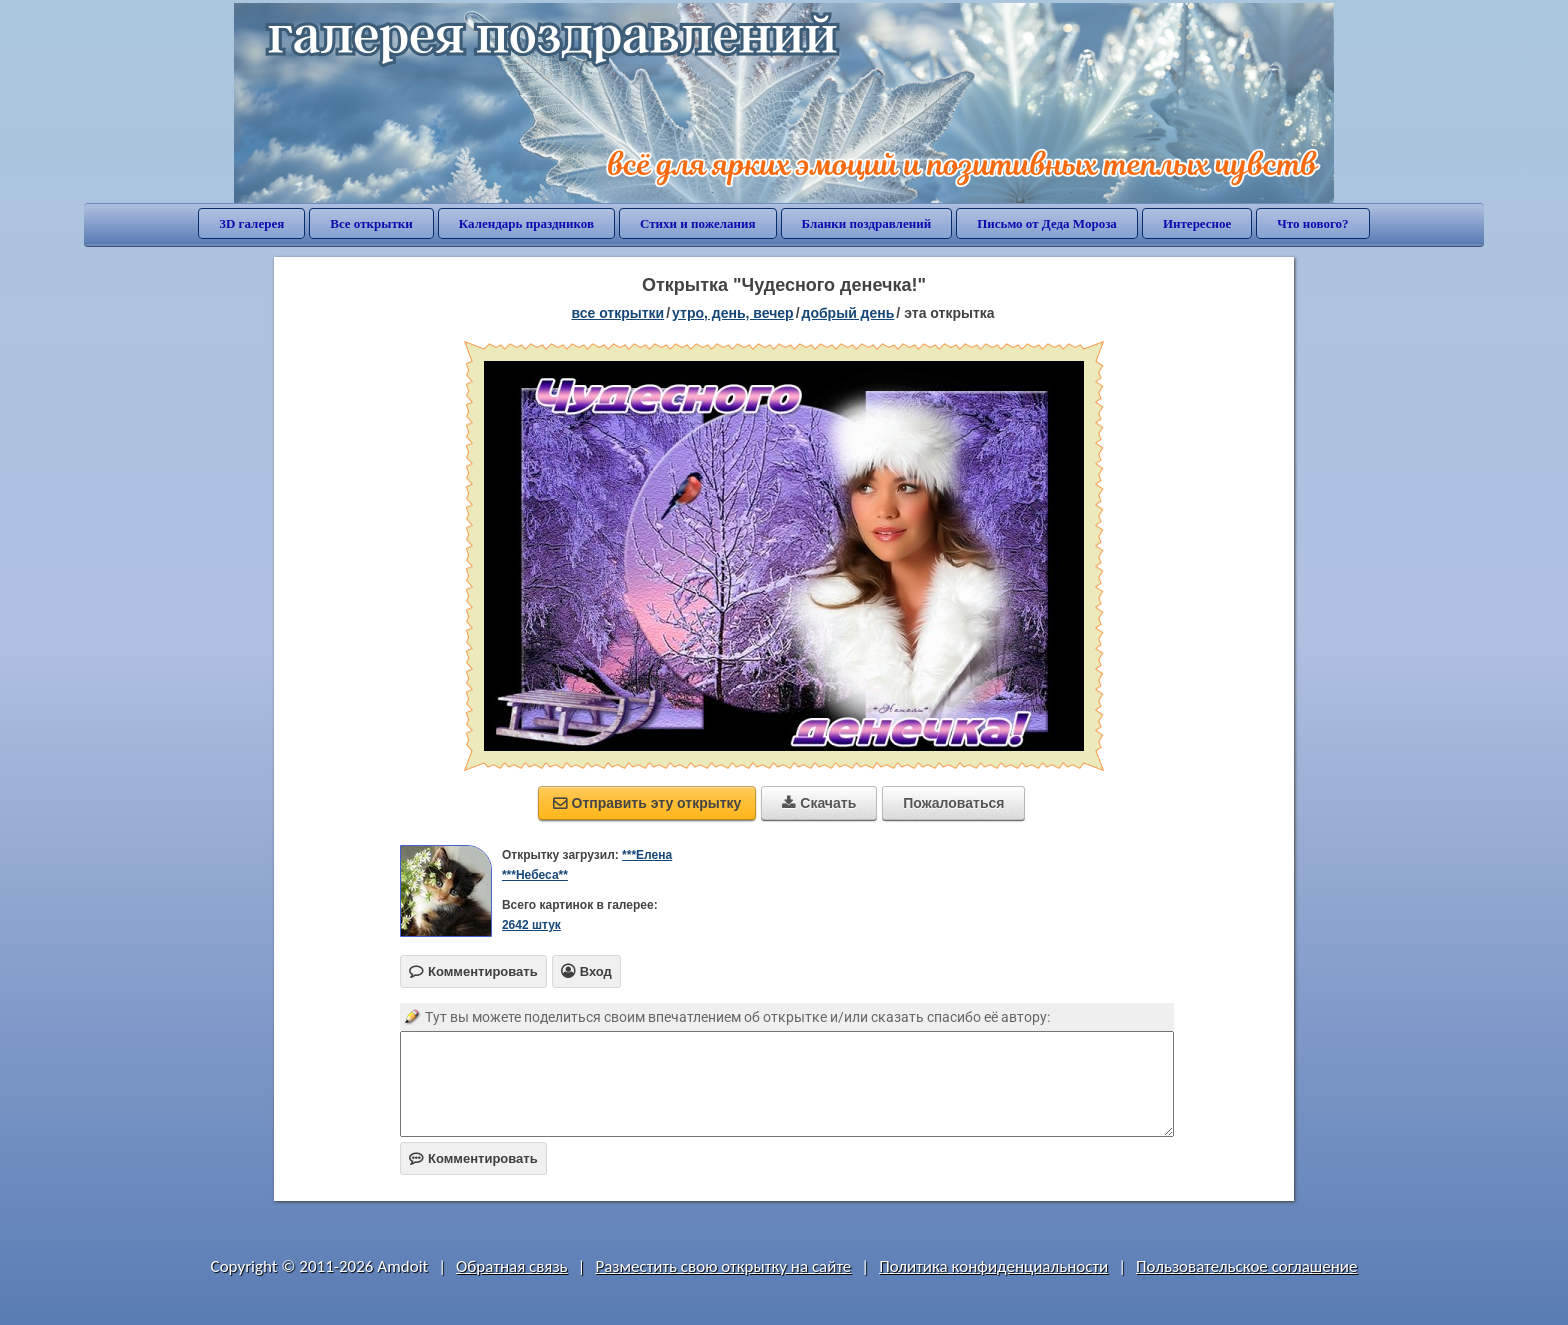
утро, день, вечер (733, 313)
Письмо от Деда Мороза (1047, 223)
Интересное (1197, 223)
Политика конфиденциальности (993, 1266)
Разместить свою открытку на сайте (723, 1266)
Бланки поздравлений (867, 223)
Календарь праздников (526, 223)
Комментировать (473, 1158)
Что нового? (1312, 223)
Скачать (819, 803)
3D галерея (251, 223)
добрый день (848, 313)
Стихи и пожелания (698, 223)
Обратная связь (512, 1266)
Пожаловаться (953, 803)
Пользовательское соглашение (1246, 1266)
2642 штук (531, 925)
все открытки (617, 313)
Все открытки (371, 223)
